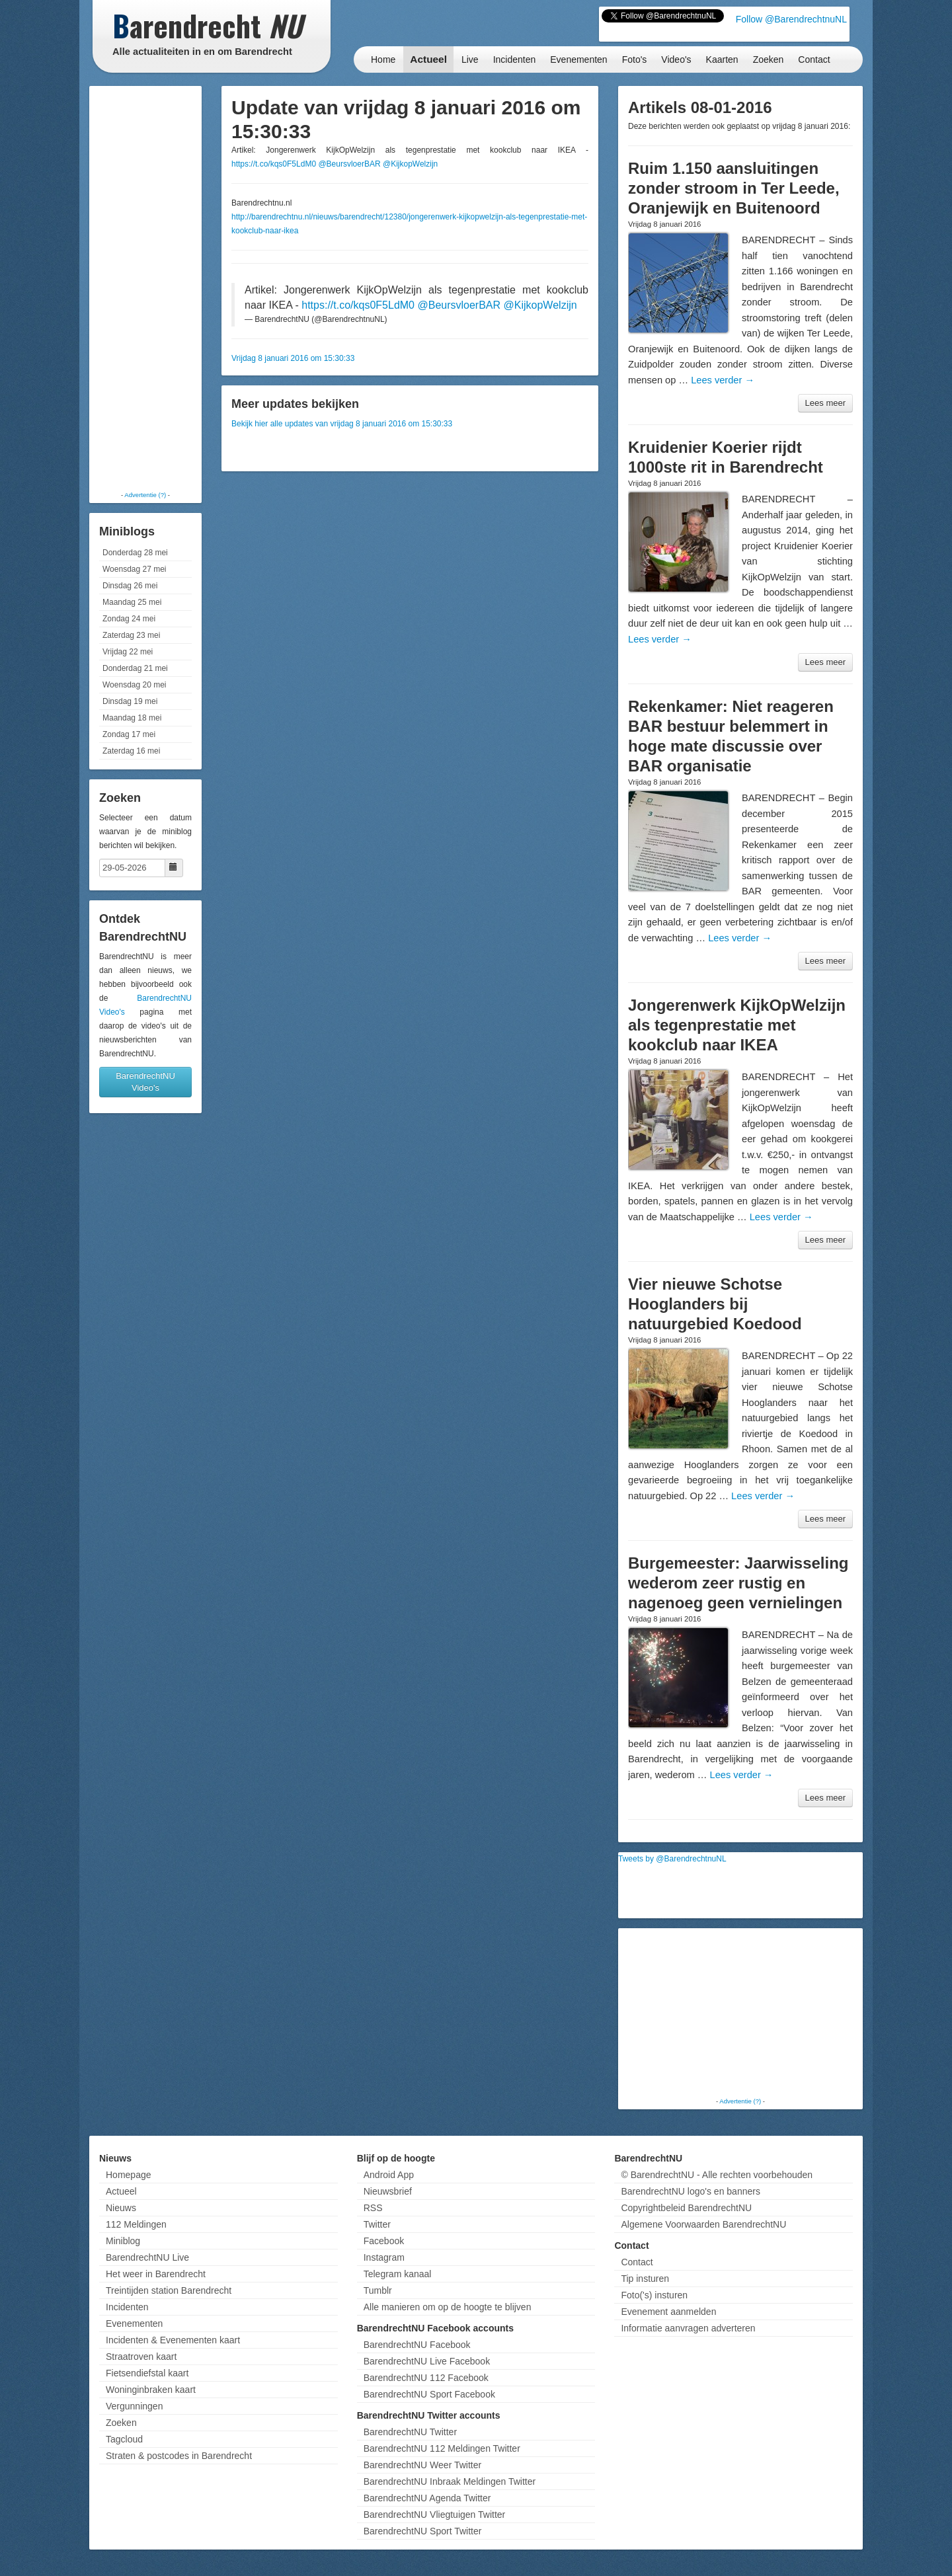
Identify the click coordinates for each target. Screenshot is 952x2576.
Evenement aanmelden (668, 2311)
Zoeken (768, 59)
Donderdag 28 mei (135, 552)
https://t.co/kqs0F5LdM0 (273, 164)
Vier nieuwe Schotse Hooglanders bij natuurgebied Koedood (715, 1304)
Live (470, 59)
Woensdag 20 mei (134, 684)
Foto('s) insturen (654, 2295)
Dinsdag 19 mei (129, 701)
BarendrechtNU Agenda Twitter (427, 2498)
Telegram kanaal (398, 2274)
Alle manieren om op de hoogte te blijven (448, 2307)
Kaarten (722, 59)
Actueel (428, 59)
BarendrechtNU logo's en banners (690, 2191)
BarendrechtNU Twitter (410, 2432)
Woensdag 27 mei (134, 569)
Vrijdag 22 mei (127, 651)
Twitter (377, 2224)
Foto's (634, 59)
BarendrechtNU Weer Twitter (422, 2465)
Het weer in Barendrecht (156, 2274)
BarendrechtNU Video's (145, 1082)
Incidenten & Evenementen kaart (173, 2340)
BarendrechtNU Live (147, 2257)
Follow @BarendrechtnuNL (791, 19)
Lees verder (722, 380)
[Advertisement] (145, 287)
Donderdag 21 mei (135, 668)
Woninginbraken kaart (151, 2389)
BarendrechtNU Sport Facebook (429, 2394)
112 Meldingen (136, 2224)
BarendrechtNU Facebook (417, 2344)
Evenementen (578, 59)
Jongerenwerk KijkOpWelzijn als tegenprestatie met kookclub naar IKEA (737, 1025)
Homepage (128, 2174)
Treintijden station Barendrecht (168, 2290)
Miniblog (123, 2241)
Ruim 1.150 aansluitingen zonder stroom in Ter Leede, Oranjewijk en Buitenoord (734, 188)
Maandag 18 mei (131, 717)
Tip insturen (645, 2278)
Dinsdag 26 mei (129, 585)
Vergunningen (134, 2406)
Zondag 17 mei (128, 734)
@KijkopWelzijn (410, 164)
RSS (373, 2208)
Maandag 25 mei (131, 602)
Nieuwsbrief (388, 2191)
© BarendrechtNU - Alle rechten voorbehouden (717, 2174)
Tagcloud (124, 2439)
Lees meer (825, 403)
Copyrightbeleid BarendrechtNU (686, 2208)
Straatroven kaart (141, 2356)
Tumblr (378, 2290)
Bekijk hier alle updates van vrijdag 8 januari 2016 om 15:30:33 (341, 423)
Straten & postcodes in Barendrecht (179, 2455)
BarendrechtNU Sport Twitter (423, 2531)
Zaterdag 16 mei (131, 751)
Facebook (384, 2241)
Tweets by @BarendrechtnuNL (672, 1858)
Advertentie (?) (145, 494)
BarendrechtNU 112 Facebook (426, 2377)
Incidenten (514, 59)
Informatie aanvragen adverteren (688, 2328)
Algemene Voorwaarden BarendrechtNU (703, 2224)
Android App (389, 2174)
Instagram (384, 2257)
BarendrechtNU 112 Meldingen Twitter (442, 2448)
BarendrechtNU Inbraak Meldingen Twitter (450, 2481)
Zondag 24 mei (128, 618)
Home (383, 59)
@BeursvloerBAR (349, 164)
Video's (676, 59)
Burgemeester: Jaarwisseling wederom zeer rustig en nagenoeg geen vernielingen (738, 1583)
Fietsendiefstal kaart (147, 2373)
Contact (814, 59)
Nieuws (121, 2208)
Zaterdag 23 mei (131, 635)
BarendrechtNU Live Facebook (427, 2361)
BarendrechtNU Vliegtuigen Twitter (435, 2514)
